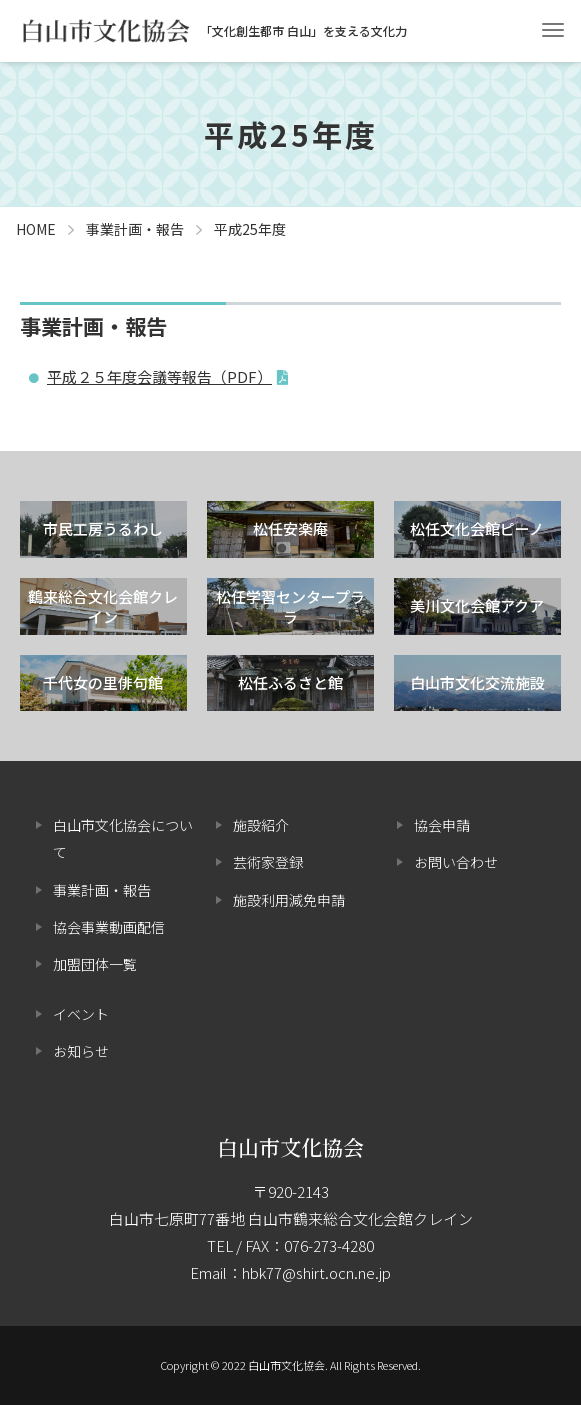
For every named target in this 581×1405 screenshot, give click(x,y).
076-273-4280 (329, 1245)
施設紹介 (261, 825)
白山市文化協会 (290, 1147)
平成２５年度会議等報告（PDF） (159, 376)
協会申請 (442, 825)
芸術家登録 (268, 862)
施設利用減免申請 (289, 900)
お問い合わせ (456, 862)
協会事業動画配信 (109, 927)
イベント (81, 1014)
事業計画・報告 (102, 890)
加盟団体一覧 (95, 964)
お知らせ (81, 1051)
